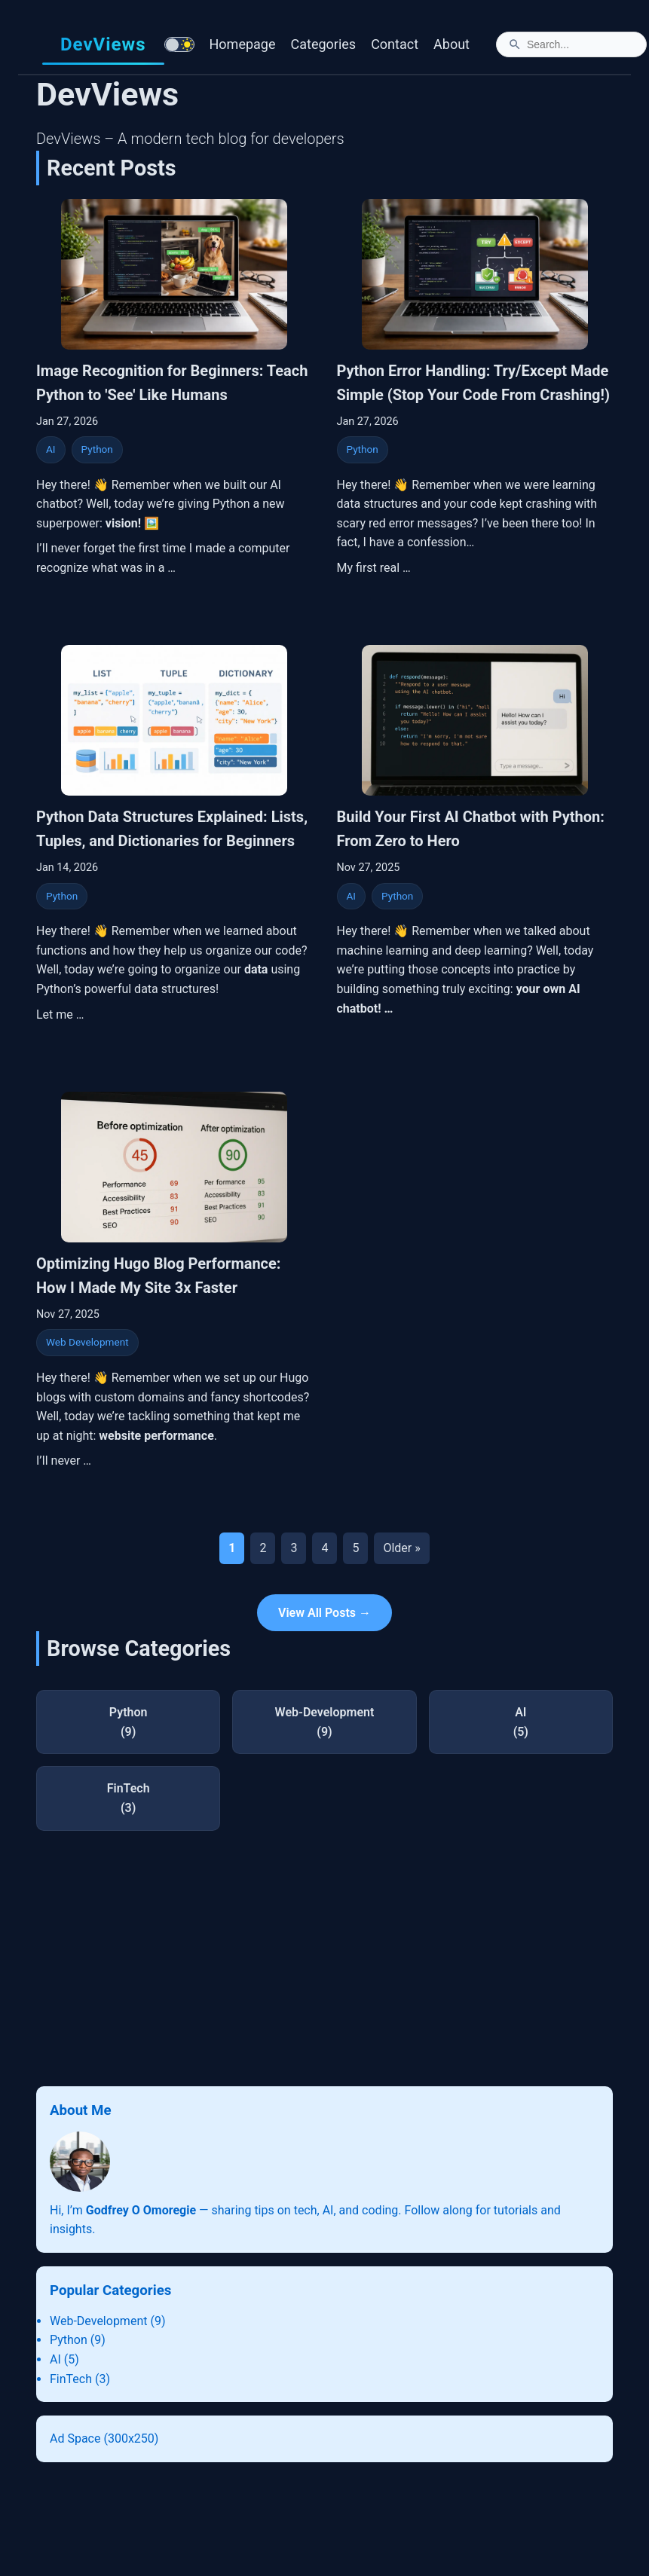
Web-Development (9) (107, 2321)
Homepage (243, 44)
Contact (394, 44)
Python (97, 449)
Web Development (87, 1342)
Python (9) (78, 2340)
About (451, 44)
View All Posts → (324, 1613)
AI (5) (64, 2359)
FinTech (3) (80, 2379)
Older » (401, 1548)
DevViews (103, 44)
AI (51, 449)
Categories (324, 44)
